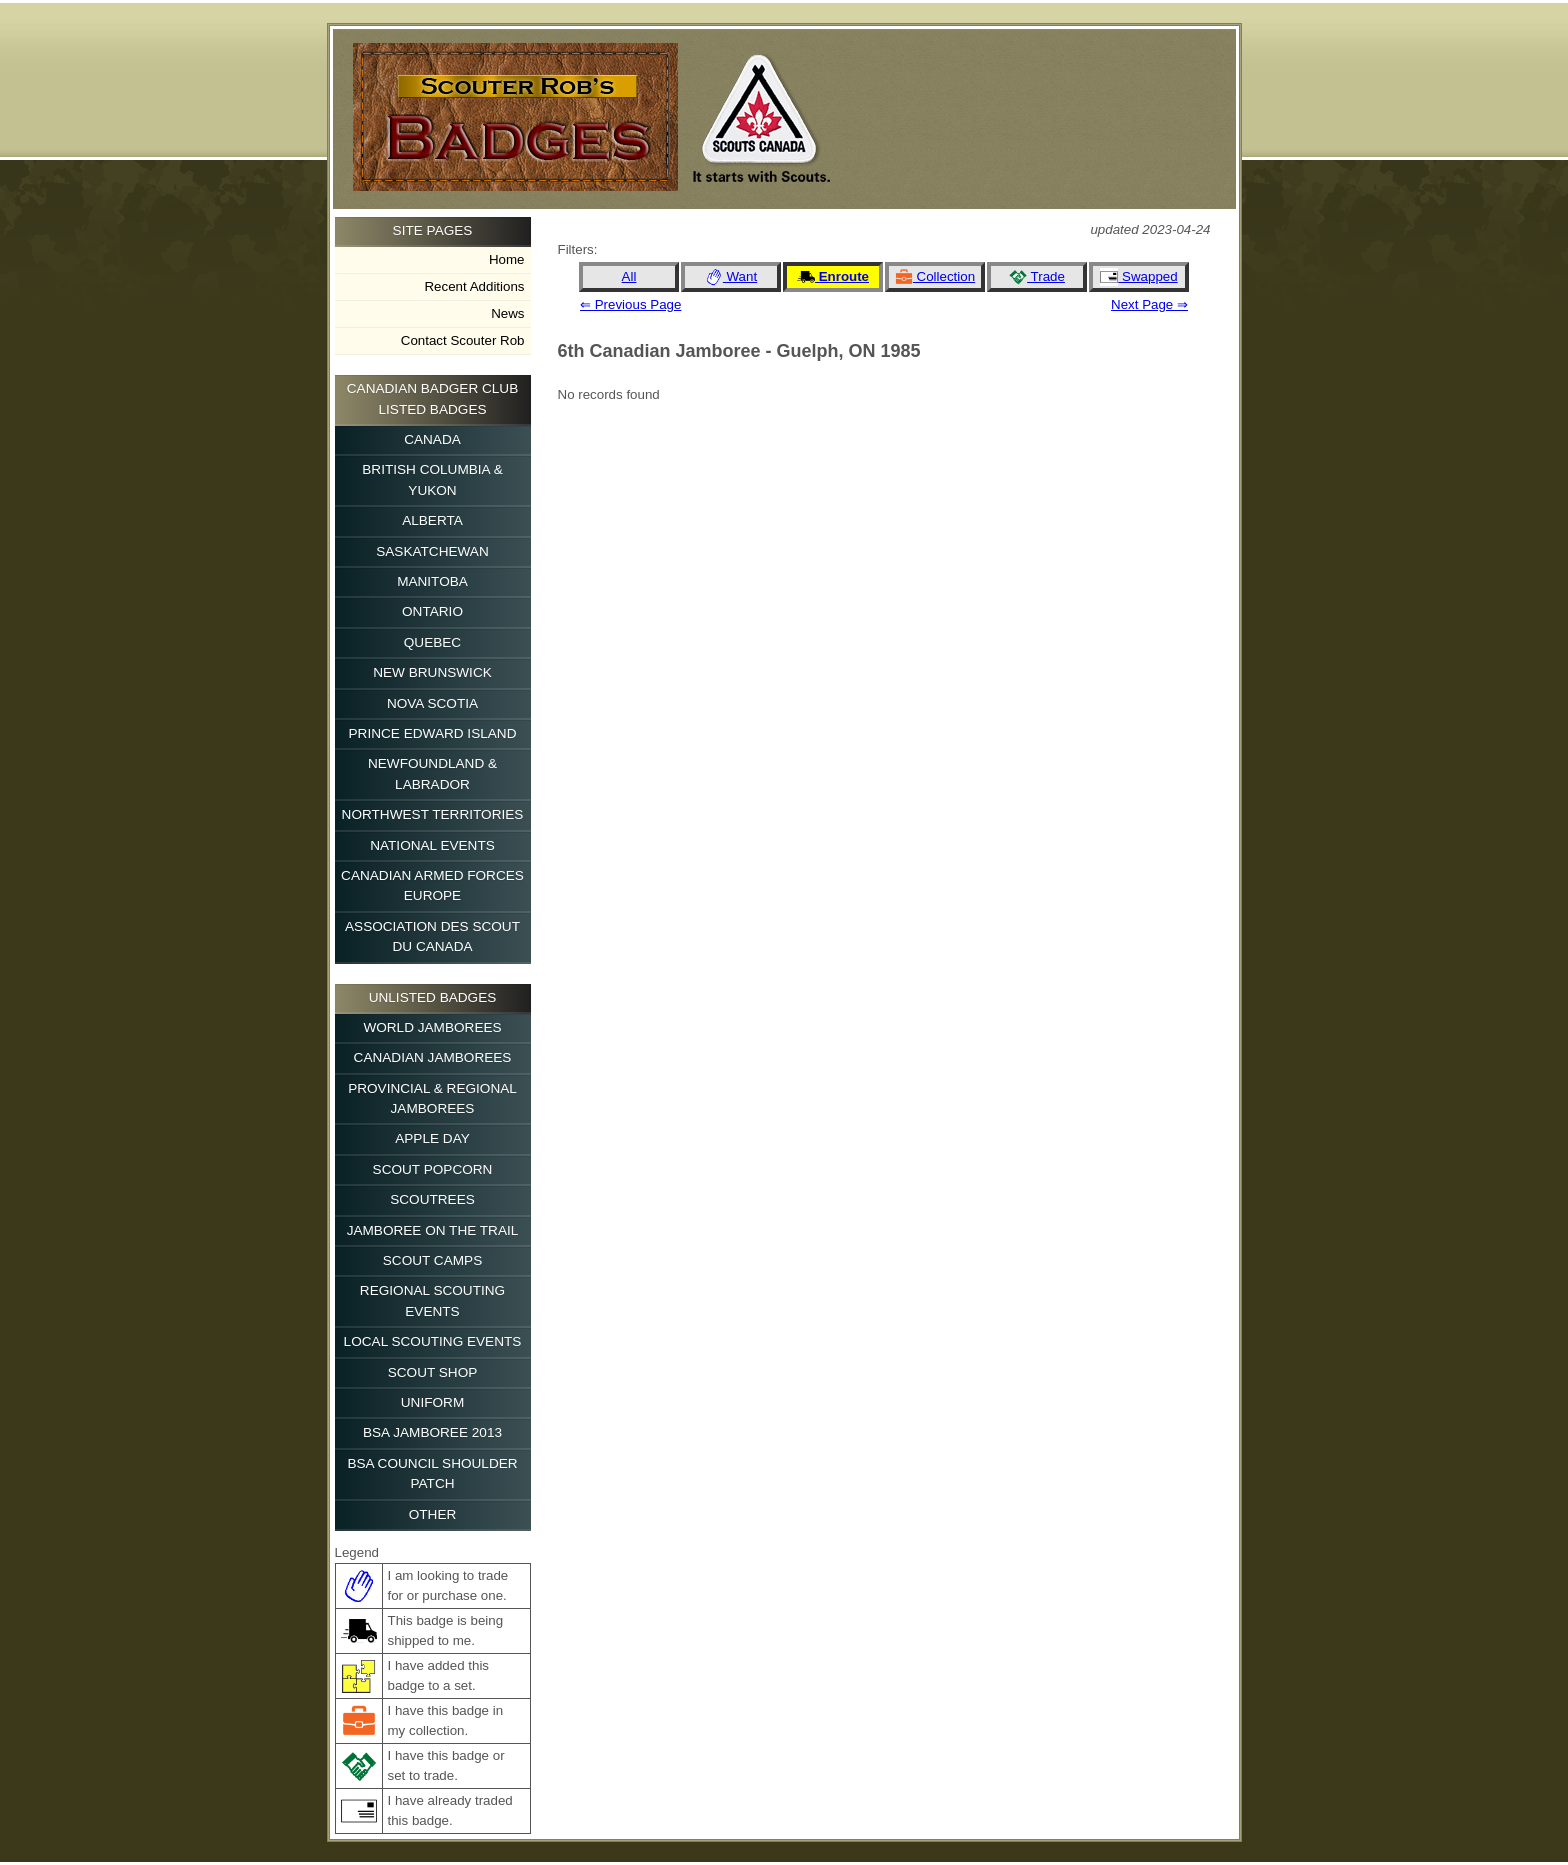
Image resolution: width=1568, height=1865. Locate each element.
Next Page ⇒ (1149, 304)
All (629, 276)
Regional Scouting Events (432, 1300)
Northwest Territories (433, 814)
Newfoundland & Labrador (432, 773)
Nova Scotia (432, 703)
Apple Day (432, 1138)
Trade (1037, 277)
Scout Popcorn (433, 1169)
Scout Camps (432, 1260)
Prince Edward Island (433, 733)
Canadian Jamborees (433, 1057)
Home (507, 259)
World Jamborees (432, 1027)
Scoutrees (432, 1199)
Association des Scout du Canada (432, 936)
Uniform (432, 1402)
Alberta (432, 520)
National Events (432, 845)
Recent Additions (474, 286)
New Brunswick (432, 672)
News (507, 313)
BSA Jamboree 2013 (432, 1432)
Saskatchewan (432, 551)
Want (731, 277)
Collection (935, 277)
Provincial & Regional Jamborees (432, 1098)
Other (433, 1514)
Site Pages (433, 230)
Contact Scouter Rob (463, 340)
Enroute (833, 277)
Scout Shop (433, 1372)
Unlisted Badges (433, 997)
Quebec (432, 642)
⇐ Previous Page (630, 304)
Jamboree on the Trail (433, 1230)
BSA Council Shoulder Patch (432, 1473)
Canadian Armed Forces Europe (432, 885)
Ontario (432, 611)
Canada (432, 439)
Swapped (1138, 277)
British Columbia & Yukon (432, 479)
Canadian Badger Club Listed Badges (432, 398)
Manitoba (432, 581)
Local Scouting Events (433, 1341)
